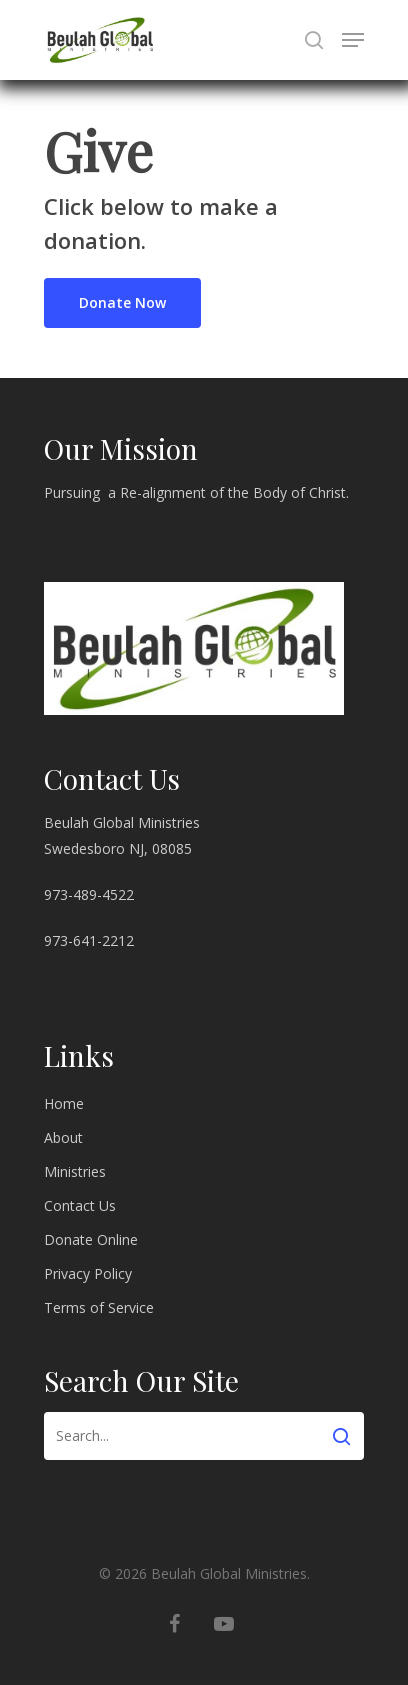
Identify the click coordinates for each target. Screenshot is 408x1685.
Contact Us (80, 1205)
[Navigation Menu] (353, 40)
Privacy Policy (88, 1273)
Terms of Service (99, 1307)
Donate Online (91, 1239)
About (63, 1137)
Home (64, 1103)
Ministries (75, 1171)
